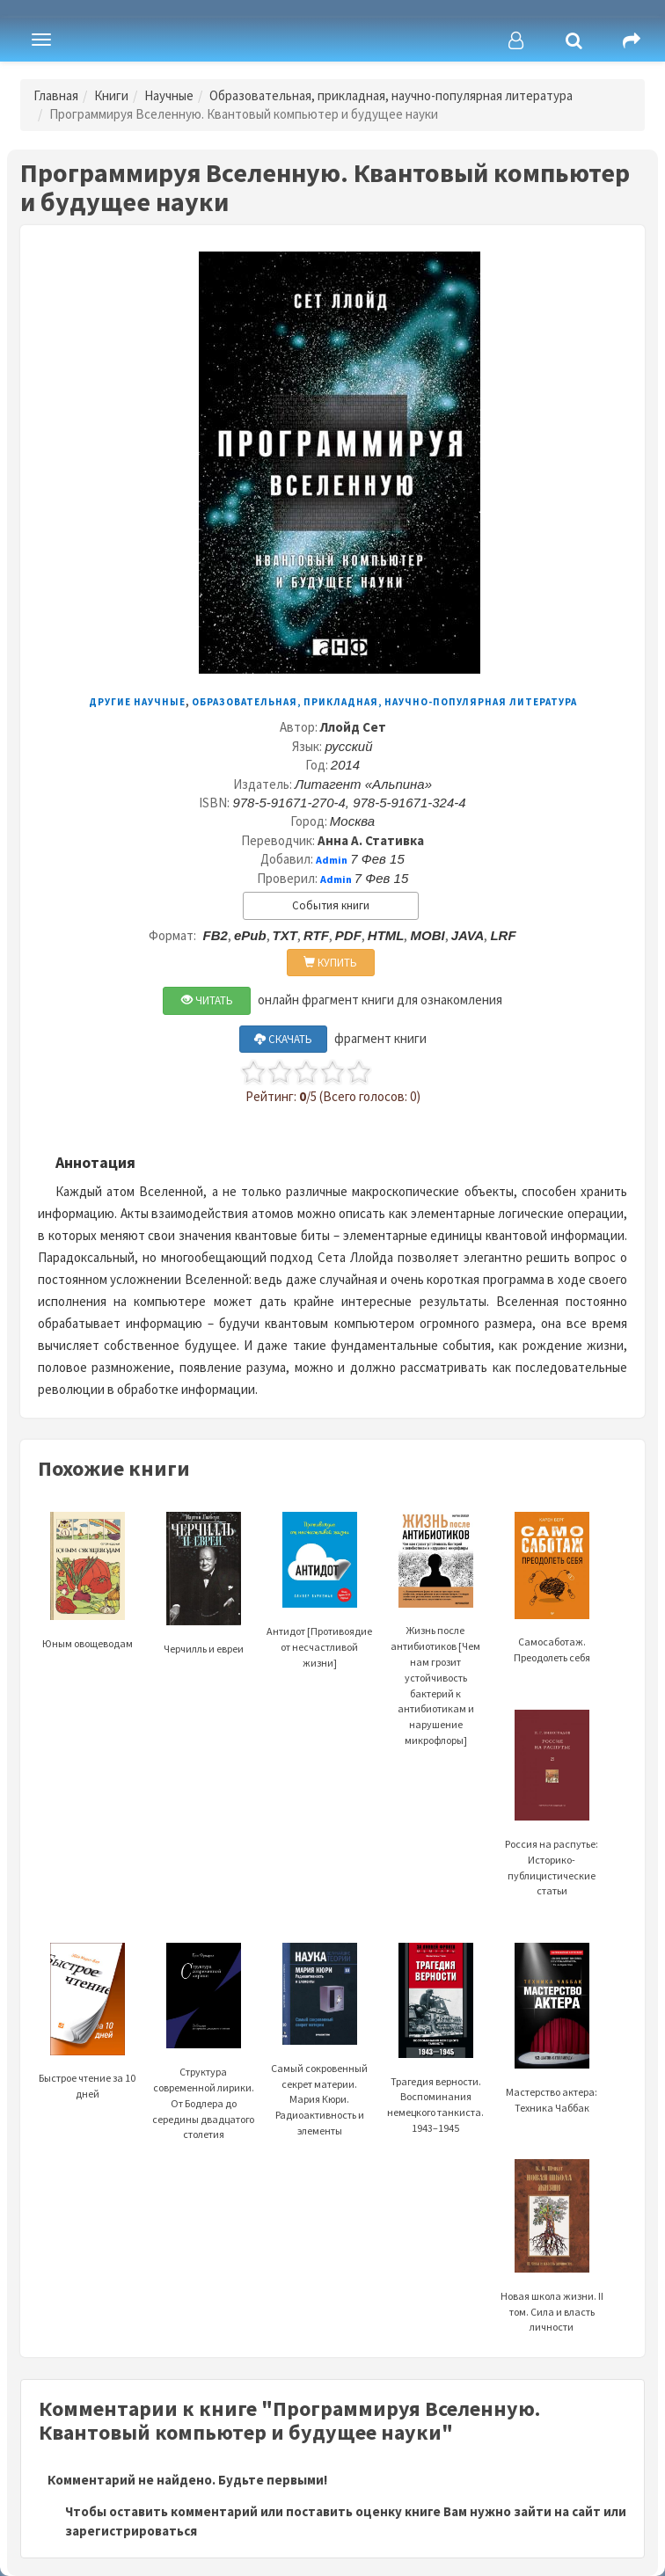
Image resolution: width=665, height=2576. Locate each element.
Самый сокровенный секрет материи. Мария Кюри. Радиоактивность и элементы (319, 2061)
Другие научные (137, 702)
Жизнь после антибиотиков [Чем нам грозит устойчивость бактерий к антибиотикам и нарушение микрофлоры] (435, 1649)
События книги (330, 905)
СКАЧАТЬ (283, 1039)
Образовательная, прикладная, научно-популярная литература (391, 95)
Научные (169, 95)
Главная (55, 95)
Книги (111, 95)
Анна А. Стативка (371, 840)
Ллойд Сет (353, 727)
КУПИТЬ (330, 962)
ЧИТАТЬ (207, 1000)
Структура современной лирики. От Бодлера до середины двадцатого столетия (203, 2064)
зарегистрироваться (131, 2530)
